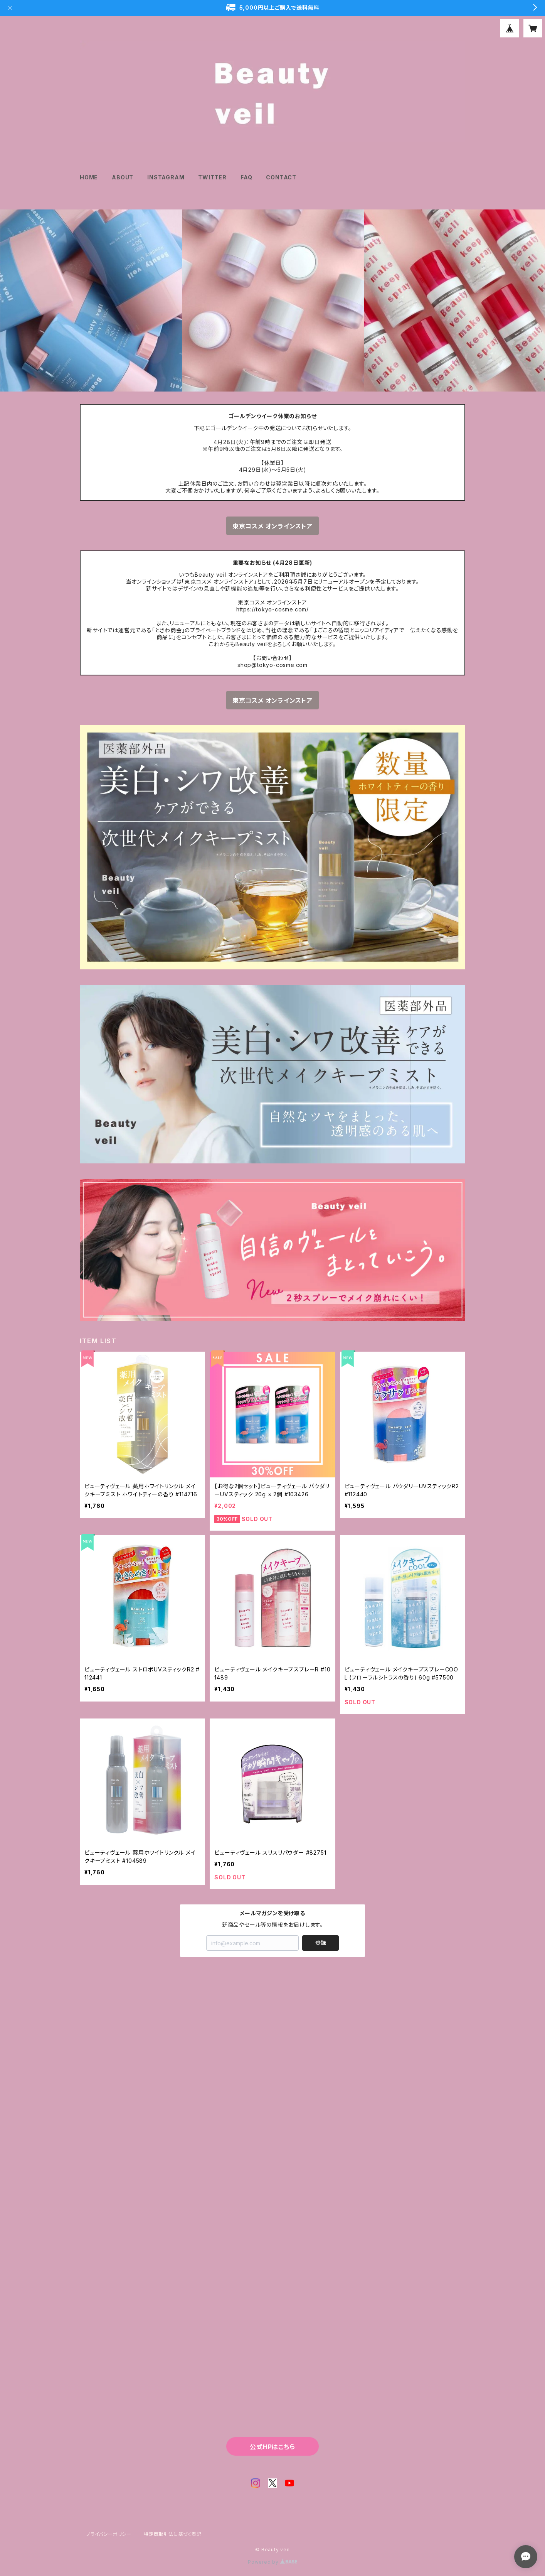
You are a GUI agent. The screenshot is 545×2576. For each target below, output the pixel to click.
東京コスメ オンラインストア (272, 526)
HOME (89, 177)
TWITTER (212, 177)
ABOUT (122, 177)
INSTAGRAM (165, 177)
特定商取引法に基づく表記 (173, 2534)
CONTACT (281, 177)
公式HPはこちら (272, 2447)
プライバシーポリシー (108, 2534)
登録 (320, 1943)
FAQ (246, 177)
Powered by (272, 2562)
